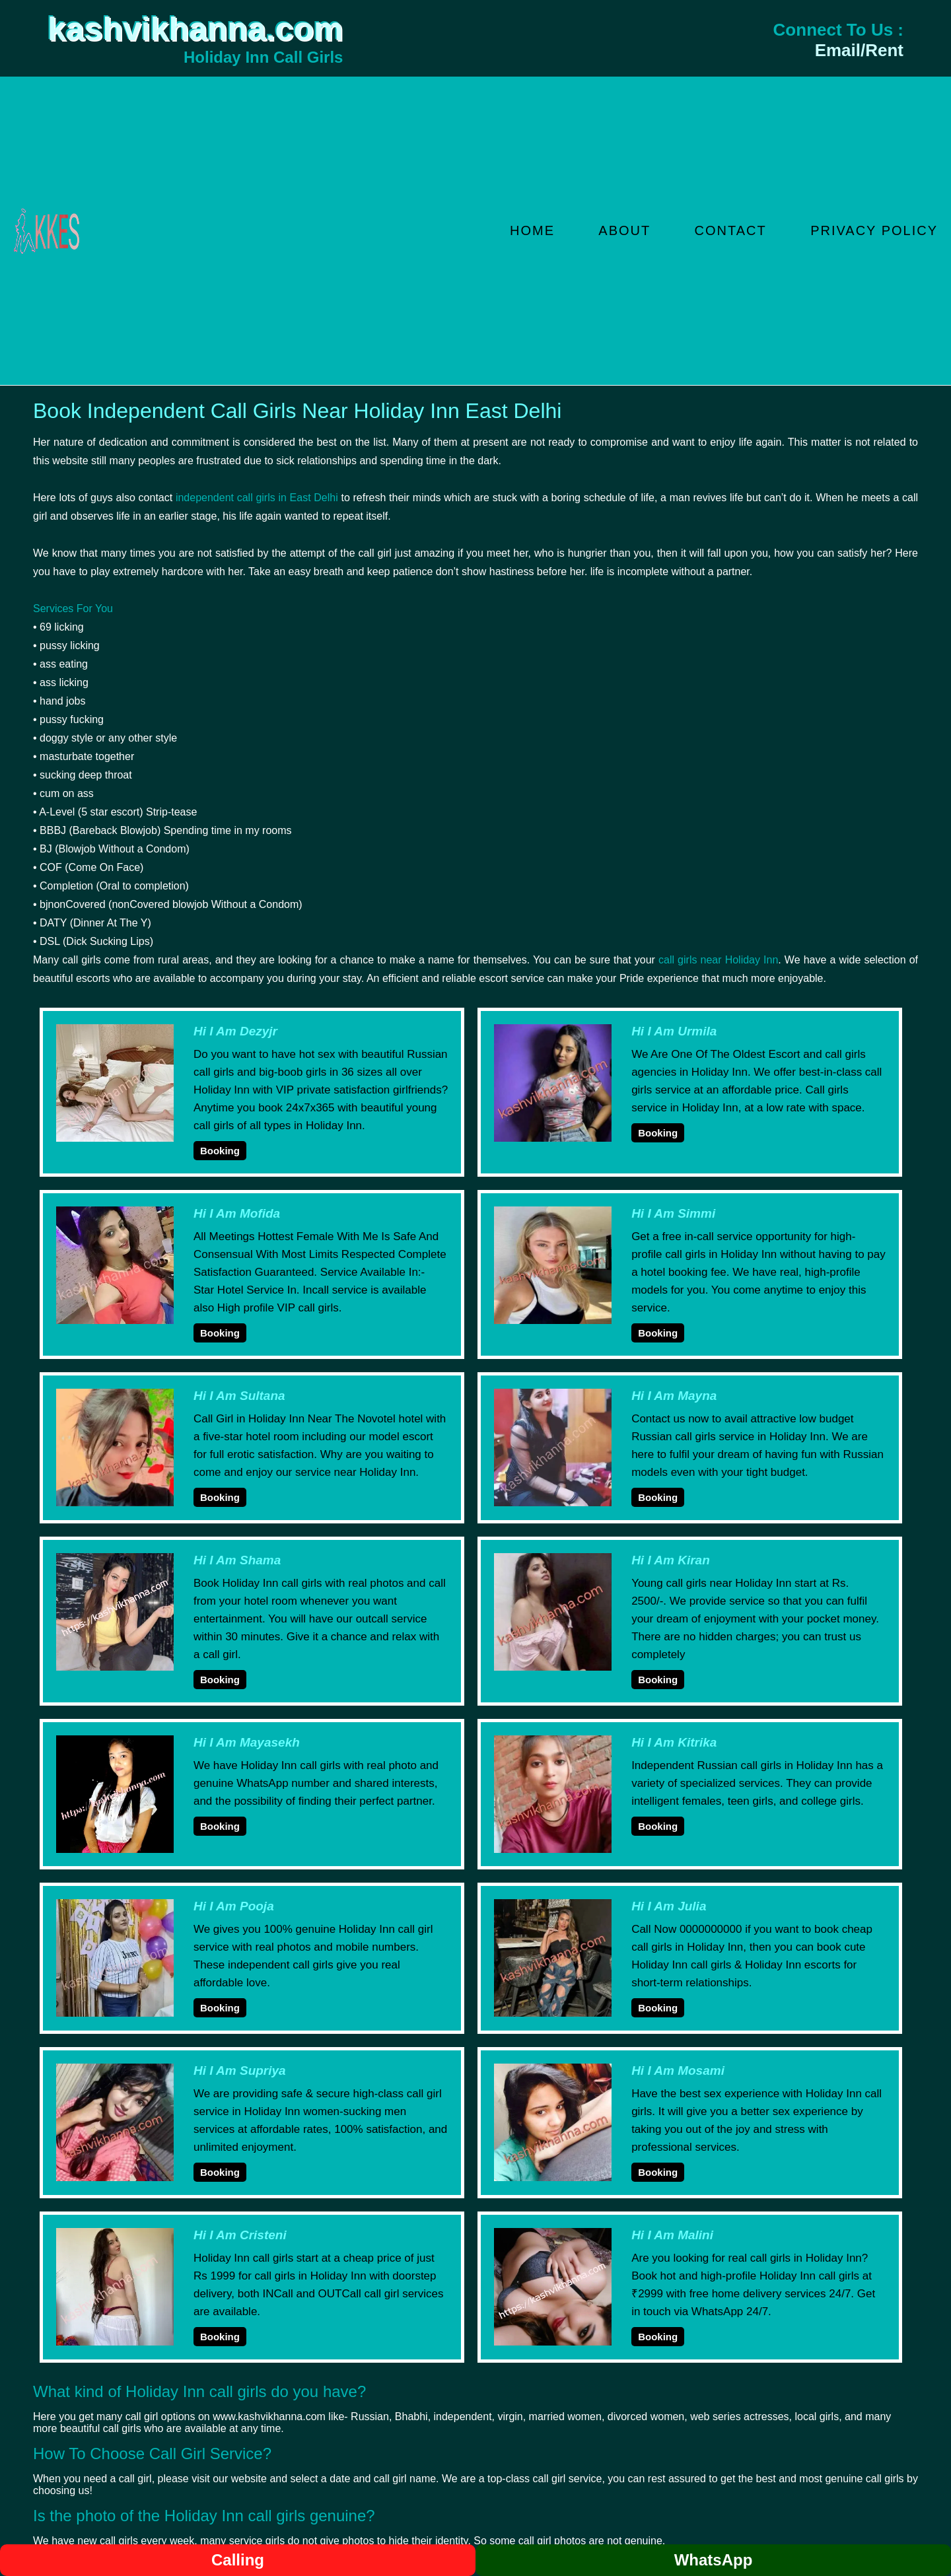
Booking (220, 1150)
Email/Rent (859, 50)
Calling (237, 2560)
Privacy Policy (874, 230)
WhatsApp (713, 2560)
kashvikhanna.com (195, 29)
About (624, 230)
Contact (731, 230)
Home (532, 230)
